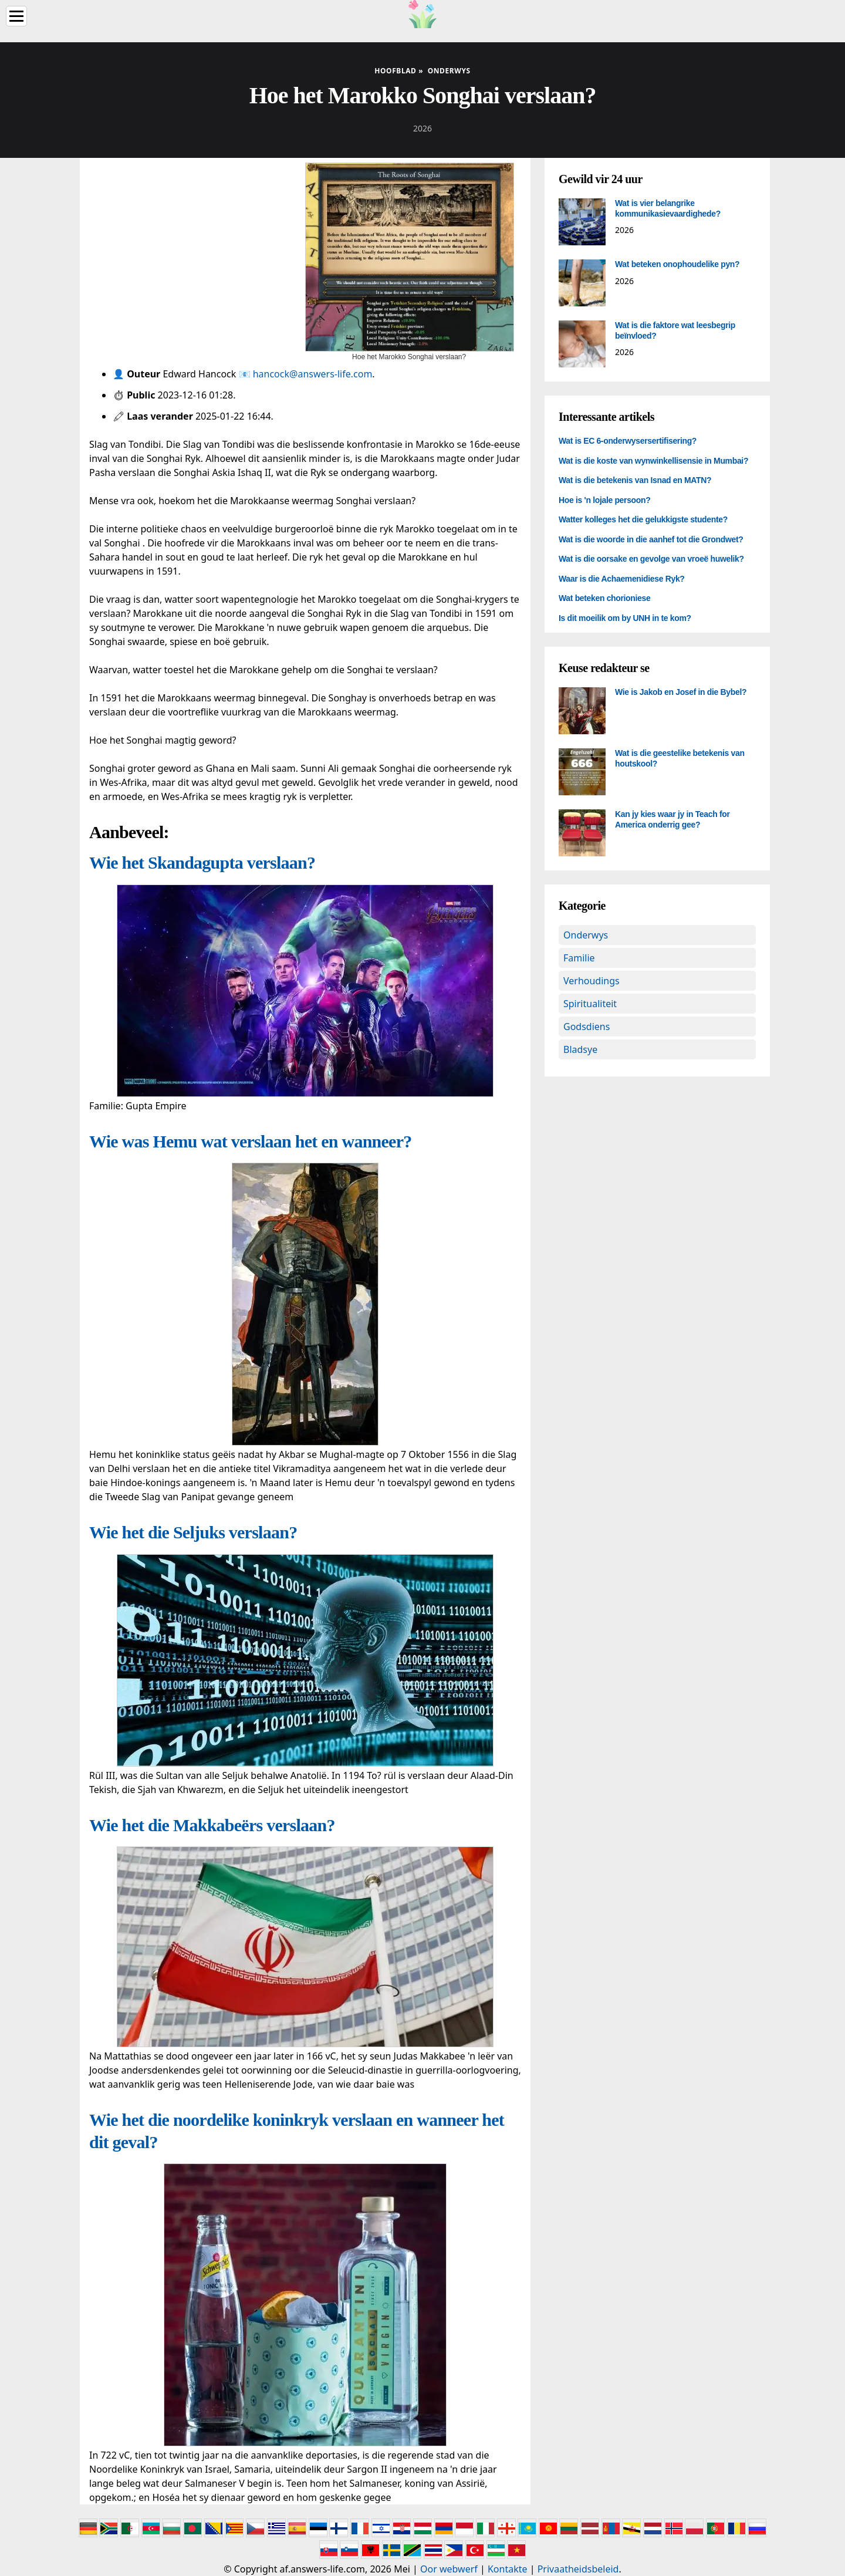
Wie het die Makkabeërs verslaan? (212, 1825)
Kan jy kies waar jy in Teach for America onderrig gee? (672, 819)
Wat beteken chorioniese (604, 598)
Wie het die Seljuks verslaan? (193, 1532)
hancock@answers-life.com (313, 373)
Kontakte (508, 2569)
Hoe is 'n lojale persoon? (604, 500)
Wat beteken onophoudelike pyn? (677, 264)
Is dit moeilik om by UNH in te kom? (625, 618)
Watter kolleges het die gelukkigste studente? (643, 519)
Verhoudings (591, 980)
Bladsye (580, 1049)
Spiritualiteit (590, 1003)
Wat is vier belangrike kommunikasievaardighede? (668, 208)
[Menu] (16, 16)
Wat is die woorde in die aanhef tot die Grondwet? (651, 539)
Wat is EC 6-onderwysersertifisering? (628, 440)
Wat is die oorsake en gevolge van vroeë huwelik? (651, 558)
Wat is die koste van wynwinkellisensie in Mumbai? (653, 460)
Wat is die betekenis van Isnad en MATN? (635, 480)
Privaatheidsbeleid (578, 2569)
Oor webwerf (449, 2569)
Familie (579, 957)
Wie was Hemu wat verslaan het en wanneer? (250, 1141)
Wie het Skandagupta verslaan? (202, 862)
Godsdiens (586, 1026)
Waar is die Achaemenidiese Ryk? (622, 578)
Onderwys (585, 935)
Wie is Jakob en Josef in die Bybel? (680, 692)
